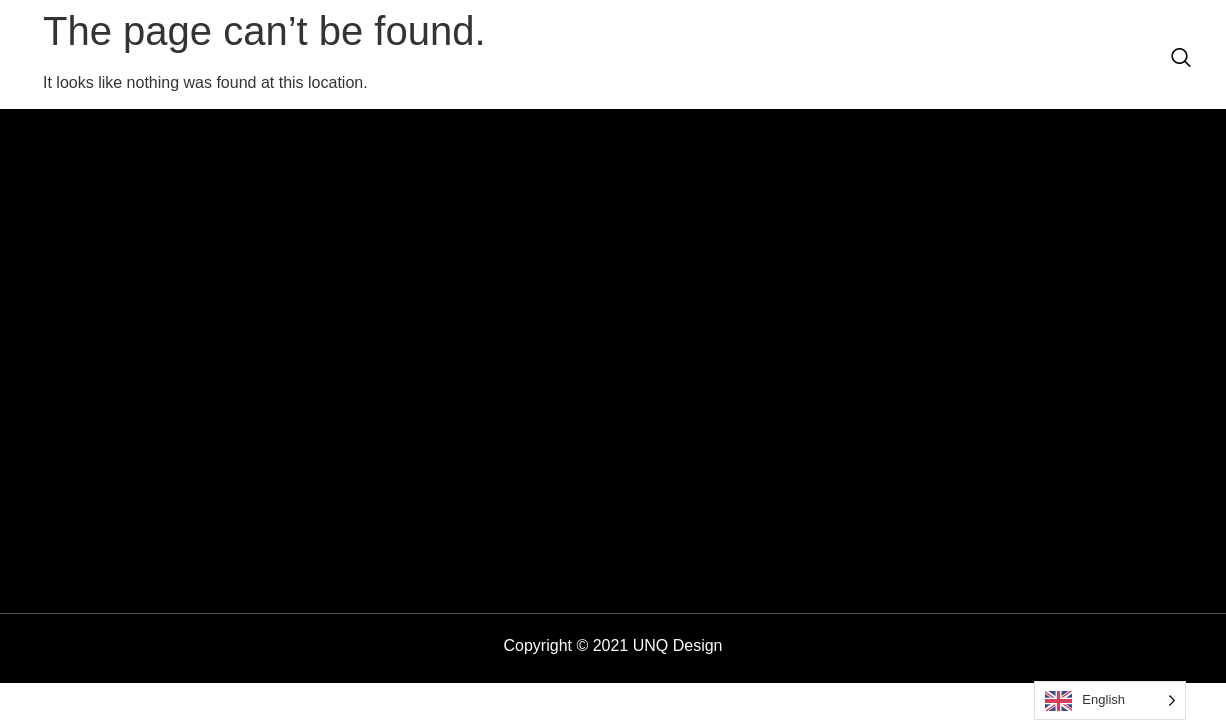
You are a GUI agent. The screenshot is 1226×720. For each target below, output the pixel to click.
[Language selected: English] (1110, 700)
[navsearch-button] (1181, 59)
